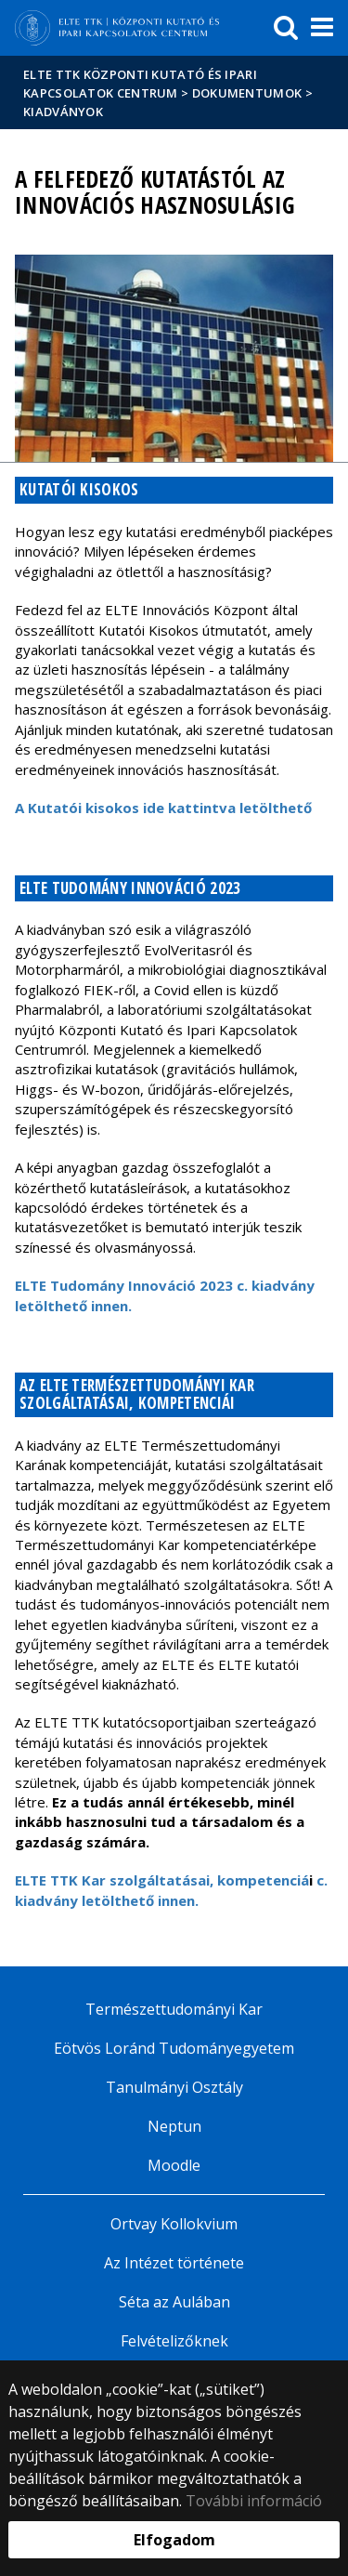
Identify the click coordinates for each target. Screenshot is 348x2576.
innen (109, 1305)
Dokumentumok (247, 93)
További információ (254, 2501)
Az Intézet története (174, 2263)
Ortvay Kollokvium (174, 2224)
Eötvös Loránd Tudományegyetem (174, 2048)
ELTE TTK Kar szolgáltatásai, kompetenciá (164, 1880)
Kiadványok (63, 111)
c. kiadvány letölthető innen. (171, 1890)
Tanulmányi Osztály (174, 2087)
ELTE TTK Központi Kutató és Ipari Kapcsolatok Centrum (140, 83)
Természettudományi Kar (174, 2009)
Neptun (174, 2126)
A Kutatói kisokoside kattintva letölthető (163, 807)
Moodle (174, 2165)
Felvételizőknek (174, 2341)
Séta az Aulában (174, 2302)
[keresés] (286, 28)
